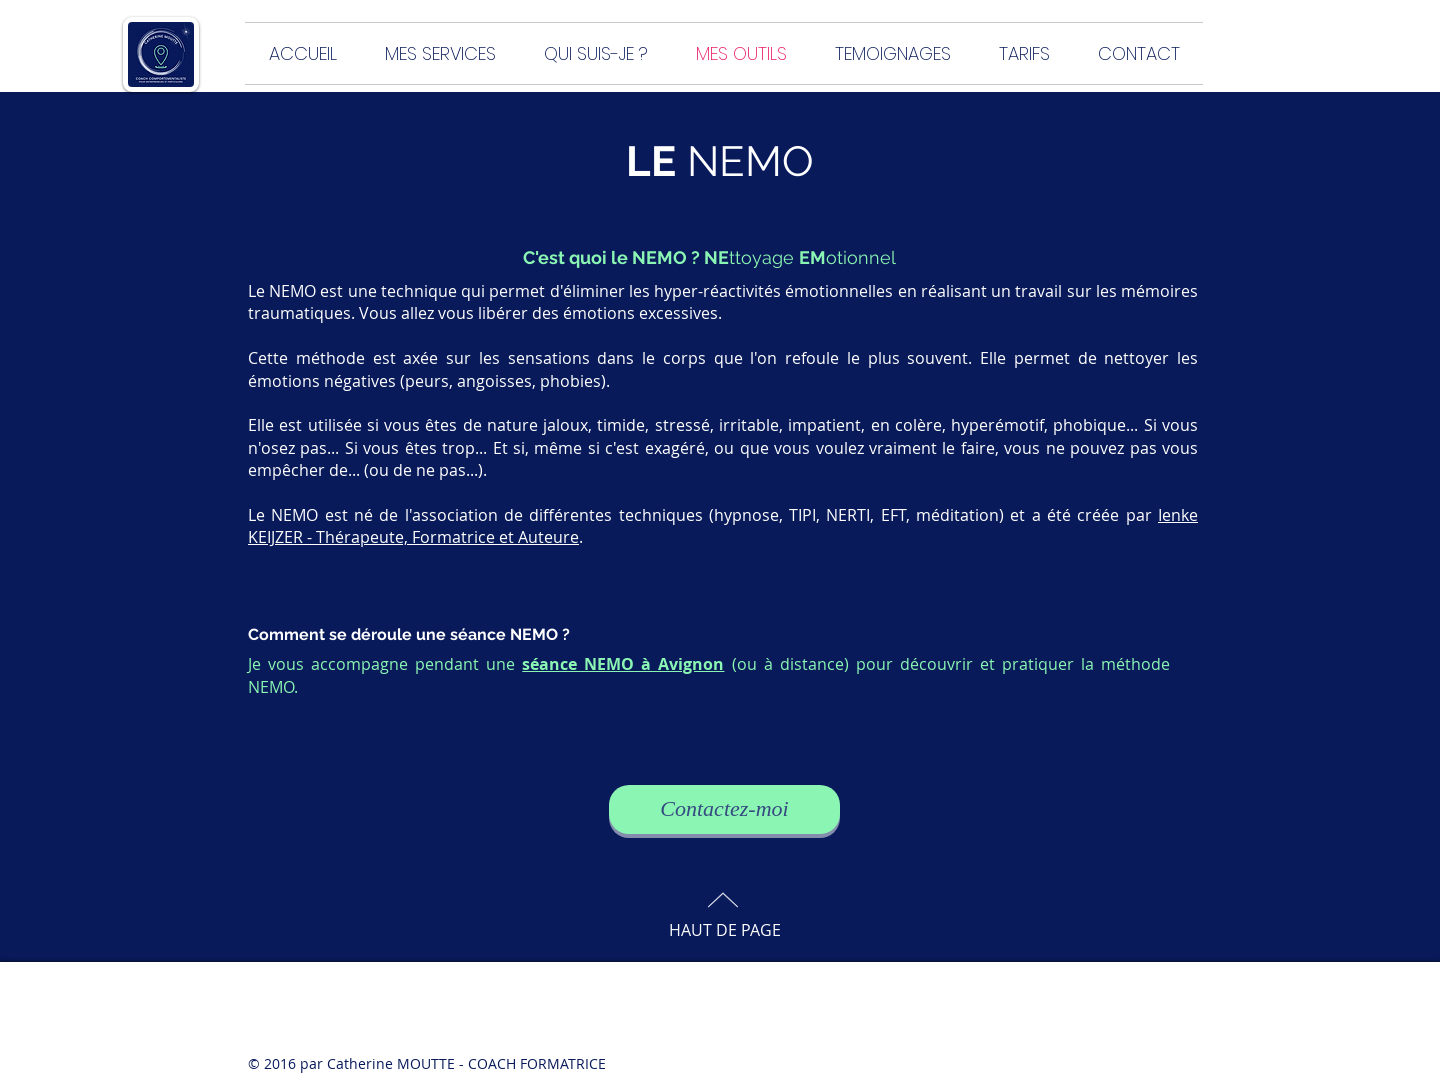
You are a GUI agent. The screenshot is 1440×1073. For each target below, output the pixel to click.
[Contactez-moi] (724, 809)
